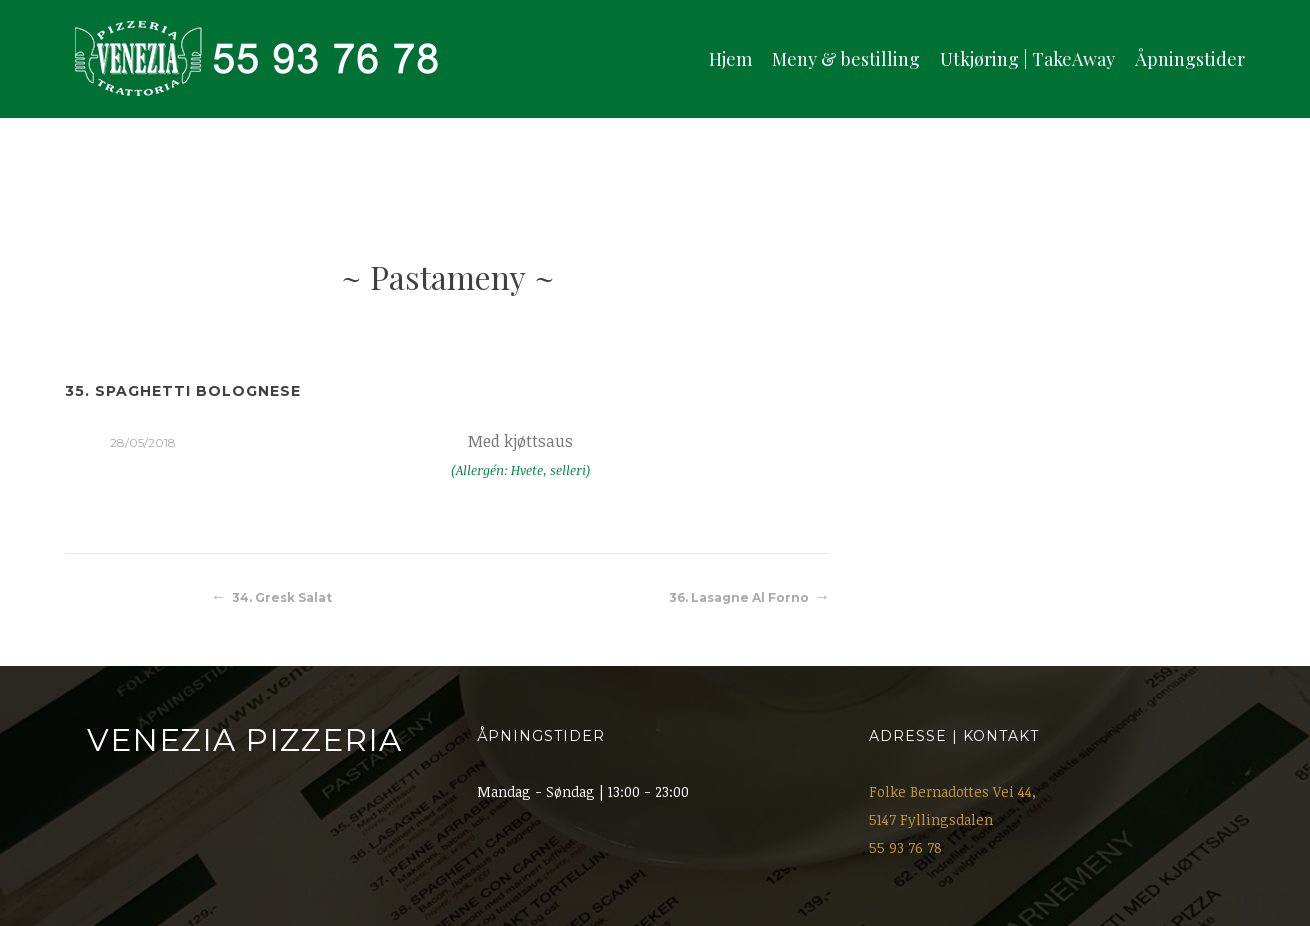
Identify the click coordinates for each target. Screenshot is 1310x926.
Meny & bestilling (846, 59)
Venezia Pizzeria (244, 740)
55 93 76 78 (905, 847)
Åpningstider (1190, 59)
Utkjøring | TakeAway (1027, 59)
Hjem (730, 59)
